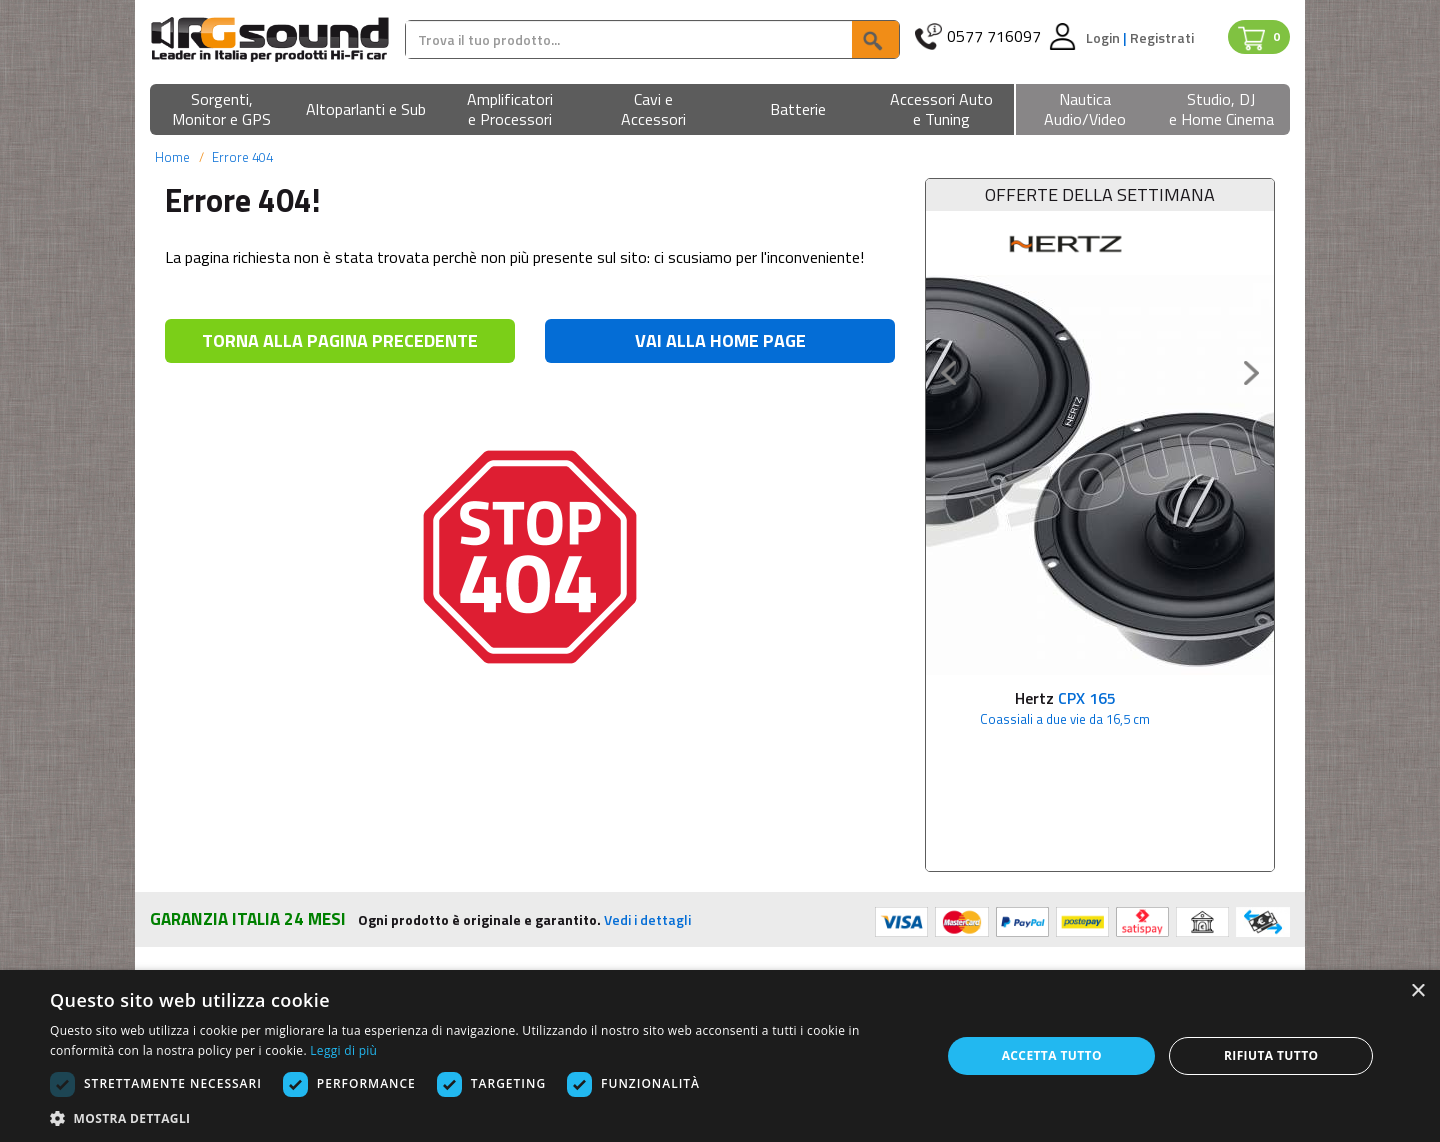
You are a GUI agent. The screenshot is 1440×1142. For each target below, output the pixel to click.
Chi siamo (183, 924)
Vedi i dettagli (647, 799)
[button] (222, 110)
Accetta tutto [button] (1052, 1055)
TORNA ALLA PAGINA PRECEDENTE (340, 340)
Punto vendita (195, 949)
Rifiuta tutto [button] (1271, 1055)
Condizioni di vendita (801, 949)
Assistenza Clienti (1086, 949)
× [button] (1417, 991)
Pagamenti (479, 924)
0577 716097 (994, 36)
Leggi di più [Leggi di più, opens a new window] (343, 1050)
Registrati (1162, 37)
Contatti (1055, 924)
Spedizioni (477, 949)
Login (1104, 37)
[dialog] (720, 1056)
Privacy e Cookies (791, 924)
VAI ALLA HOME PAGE (720, 340)
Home (172, 157)
